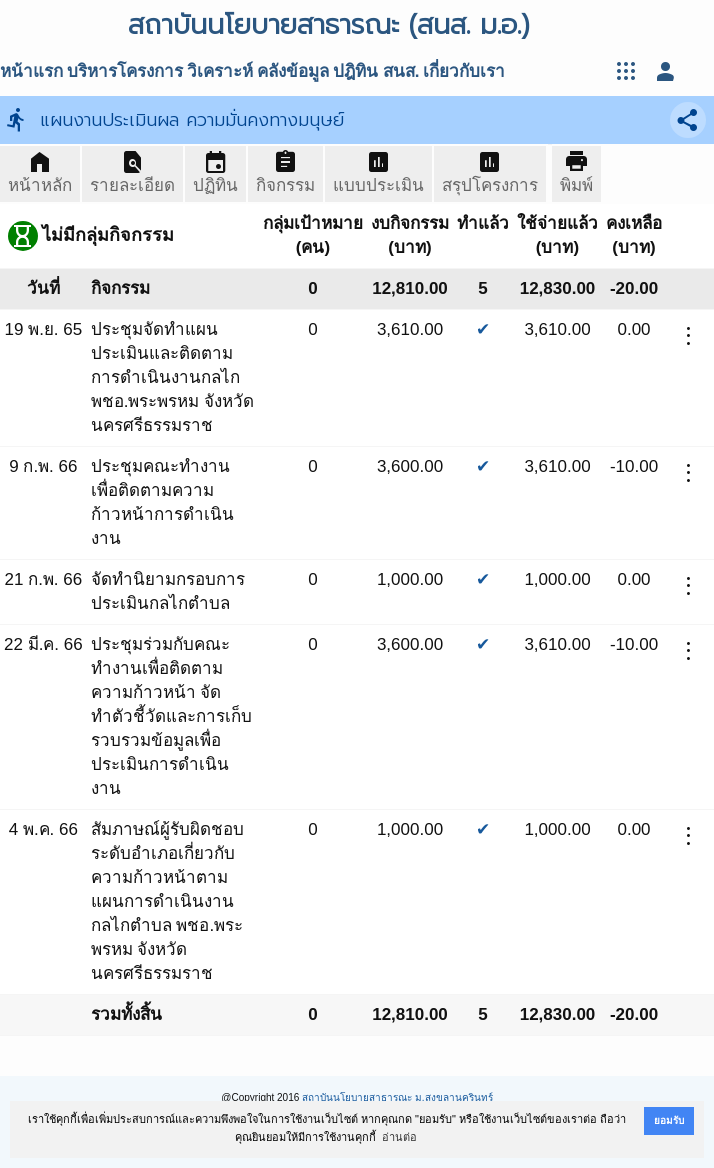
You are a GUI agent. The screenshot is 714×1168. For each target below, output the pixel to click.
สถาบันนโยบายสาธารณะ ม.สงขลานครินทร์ (397, 1097)
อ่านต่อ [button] (399, 1137)
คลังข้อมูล (293, 71)
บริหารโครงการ (125, 71)
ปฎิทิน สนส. (376, 71)
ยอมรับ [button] (669, 1120)
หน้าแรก (31, 71)
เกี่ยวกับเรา (464, 71)
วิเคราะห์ (220, 71)
